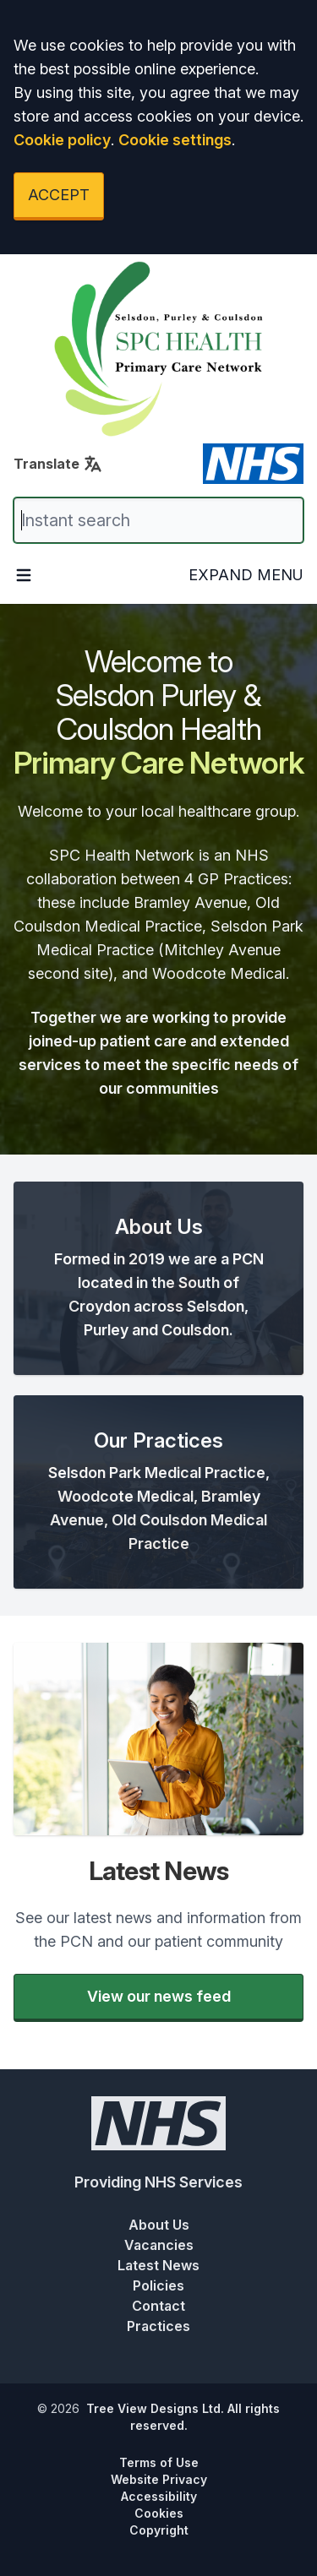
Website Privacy (159, 2479)
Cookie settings (175, 140)
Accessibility (159, 2496)
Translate (58, 464)
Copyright (159, 2530)
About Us (158, 2224)
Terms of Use (159, 2462)
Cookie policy (62, 140)
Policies (158, 2285)
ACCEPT (59, 195)
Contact (158, 2305)
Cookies (158, 2513)
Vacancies (159, 2244)
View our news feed (159, 1996)
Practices (158, 2326)
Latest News (158, 2265)
